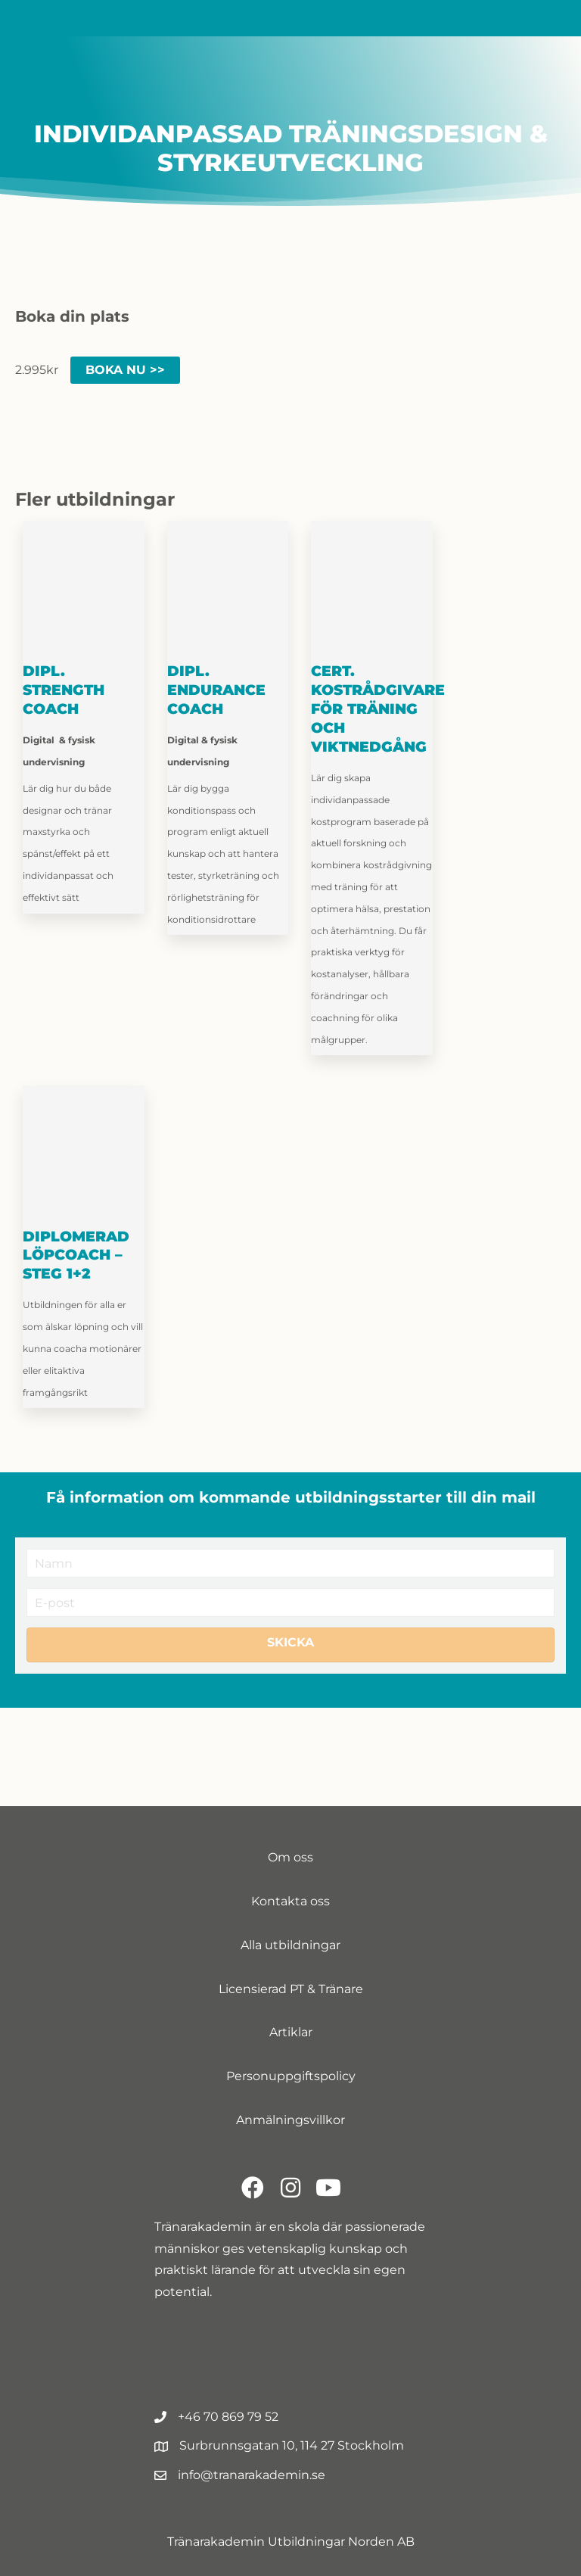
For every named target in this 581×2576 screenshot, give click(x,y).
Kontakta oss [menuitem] (290, 1901)
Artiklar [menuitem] (290, 2032)
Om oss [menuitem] (290, 1857)
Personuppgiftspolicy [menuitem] (291, 2076)
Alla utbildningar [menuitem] (290, 1945)
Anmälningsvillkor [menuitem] (290, 2120)
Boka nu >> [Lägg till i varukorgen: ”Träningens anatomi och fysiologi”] (125, 370)
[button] (290, 1645)
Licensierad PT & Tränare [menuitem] (291, 1989)
